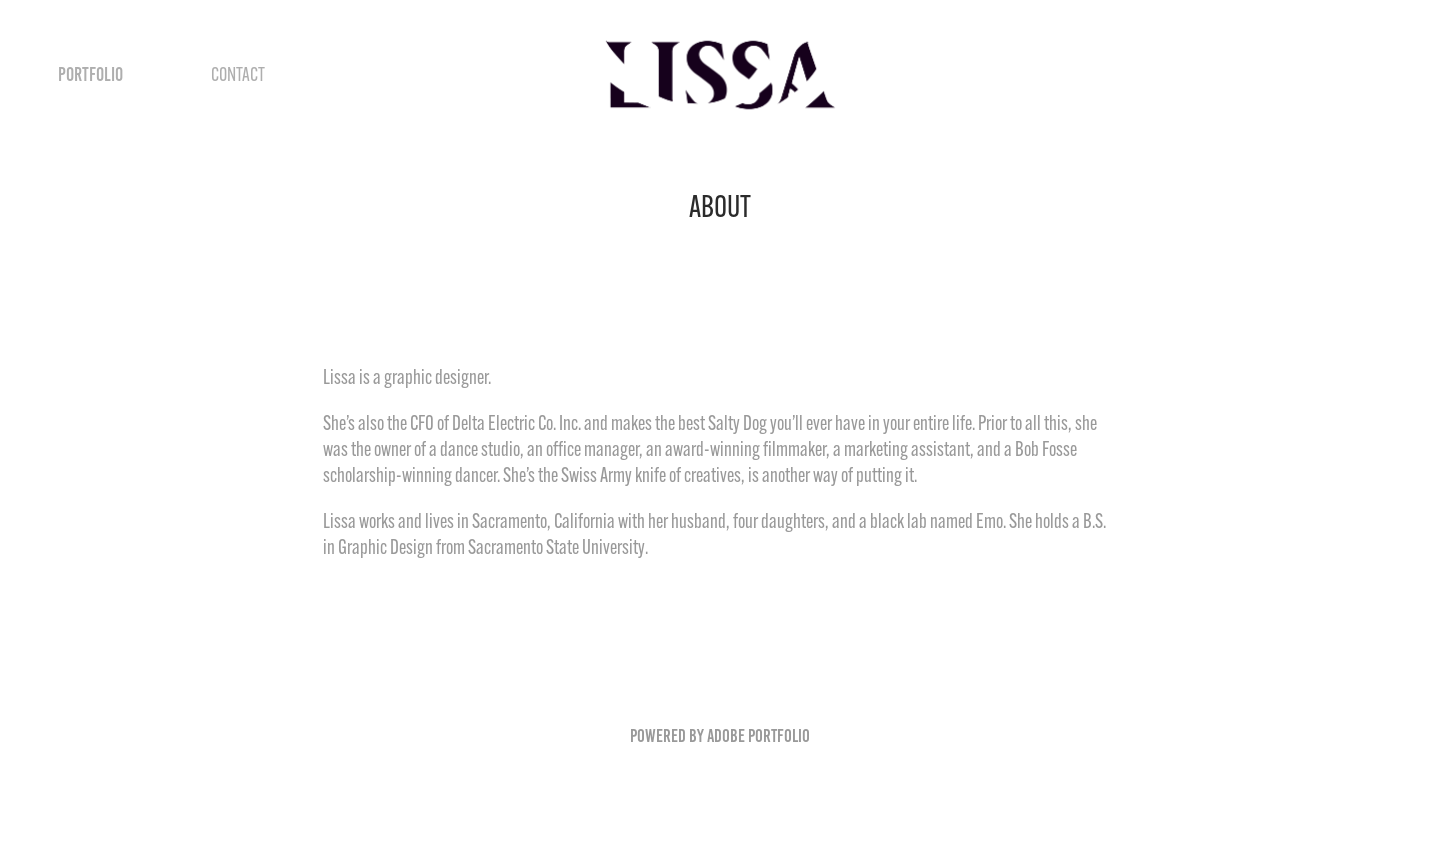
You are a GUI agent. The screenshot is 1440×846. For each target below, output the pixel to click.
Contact (238, 74)
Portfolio (90, 74)
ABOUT (166, 74)
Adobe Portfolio (758, 736)
